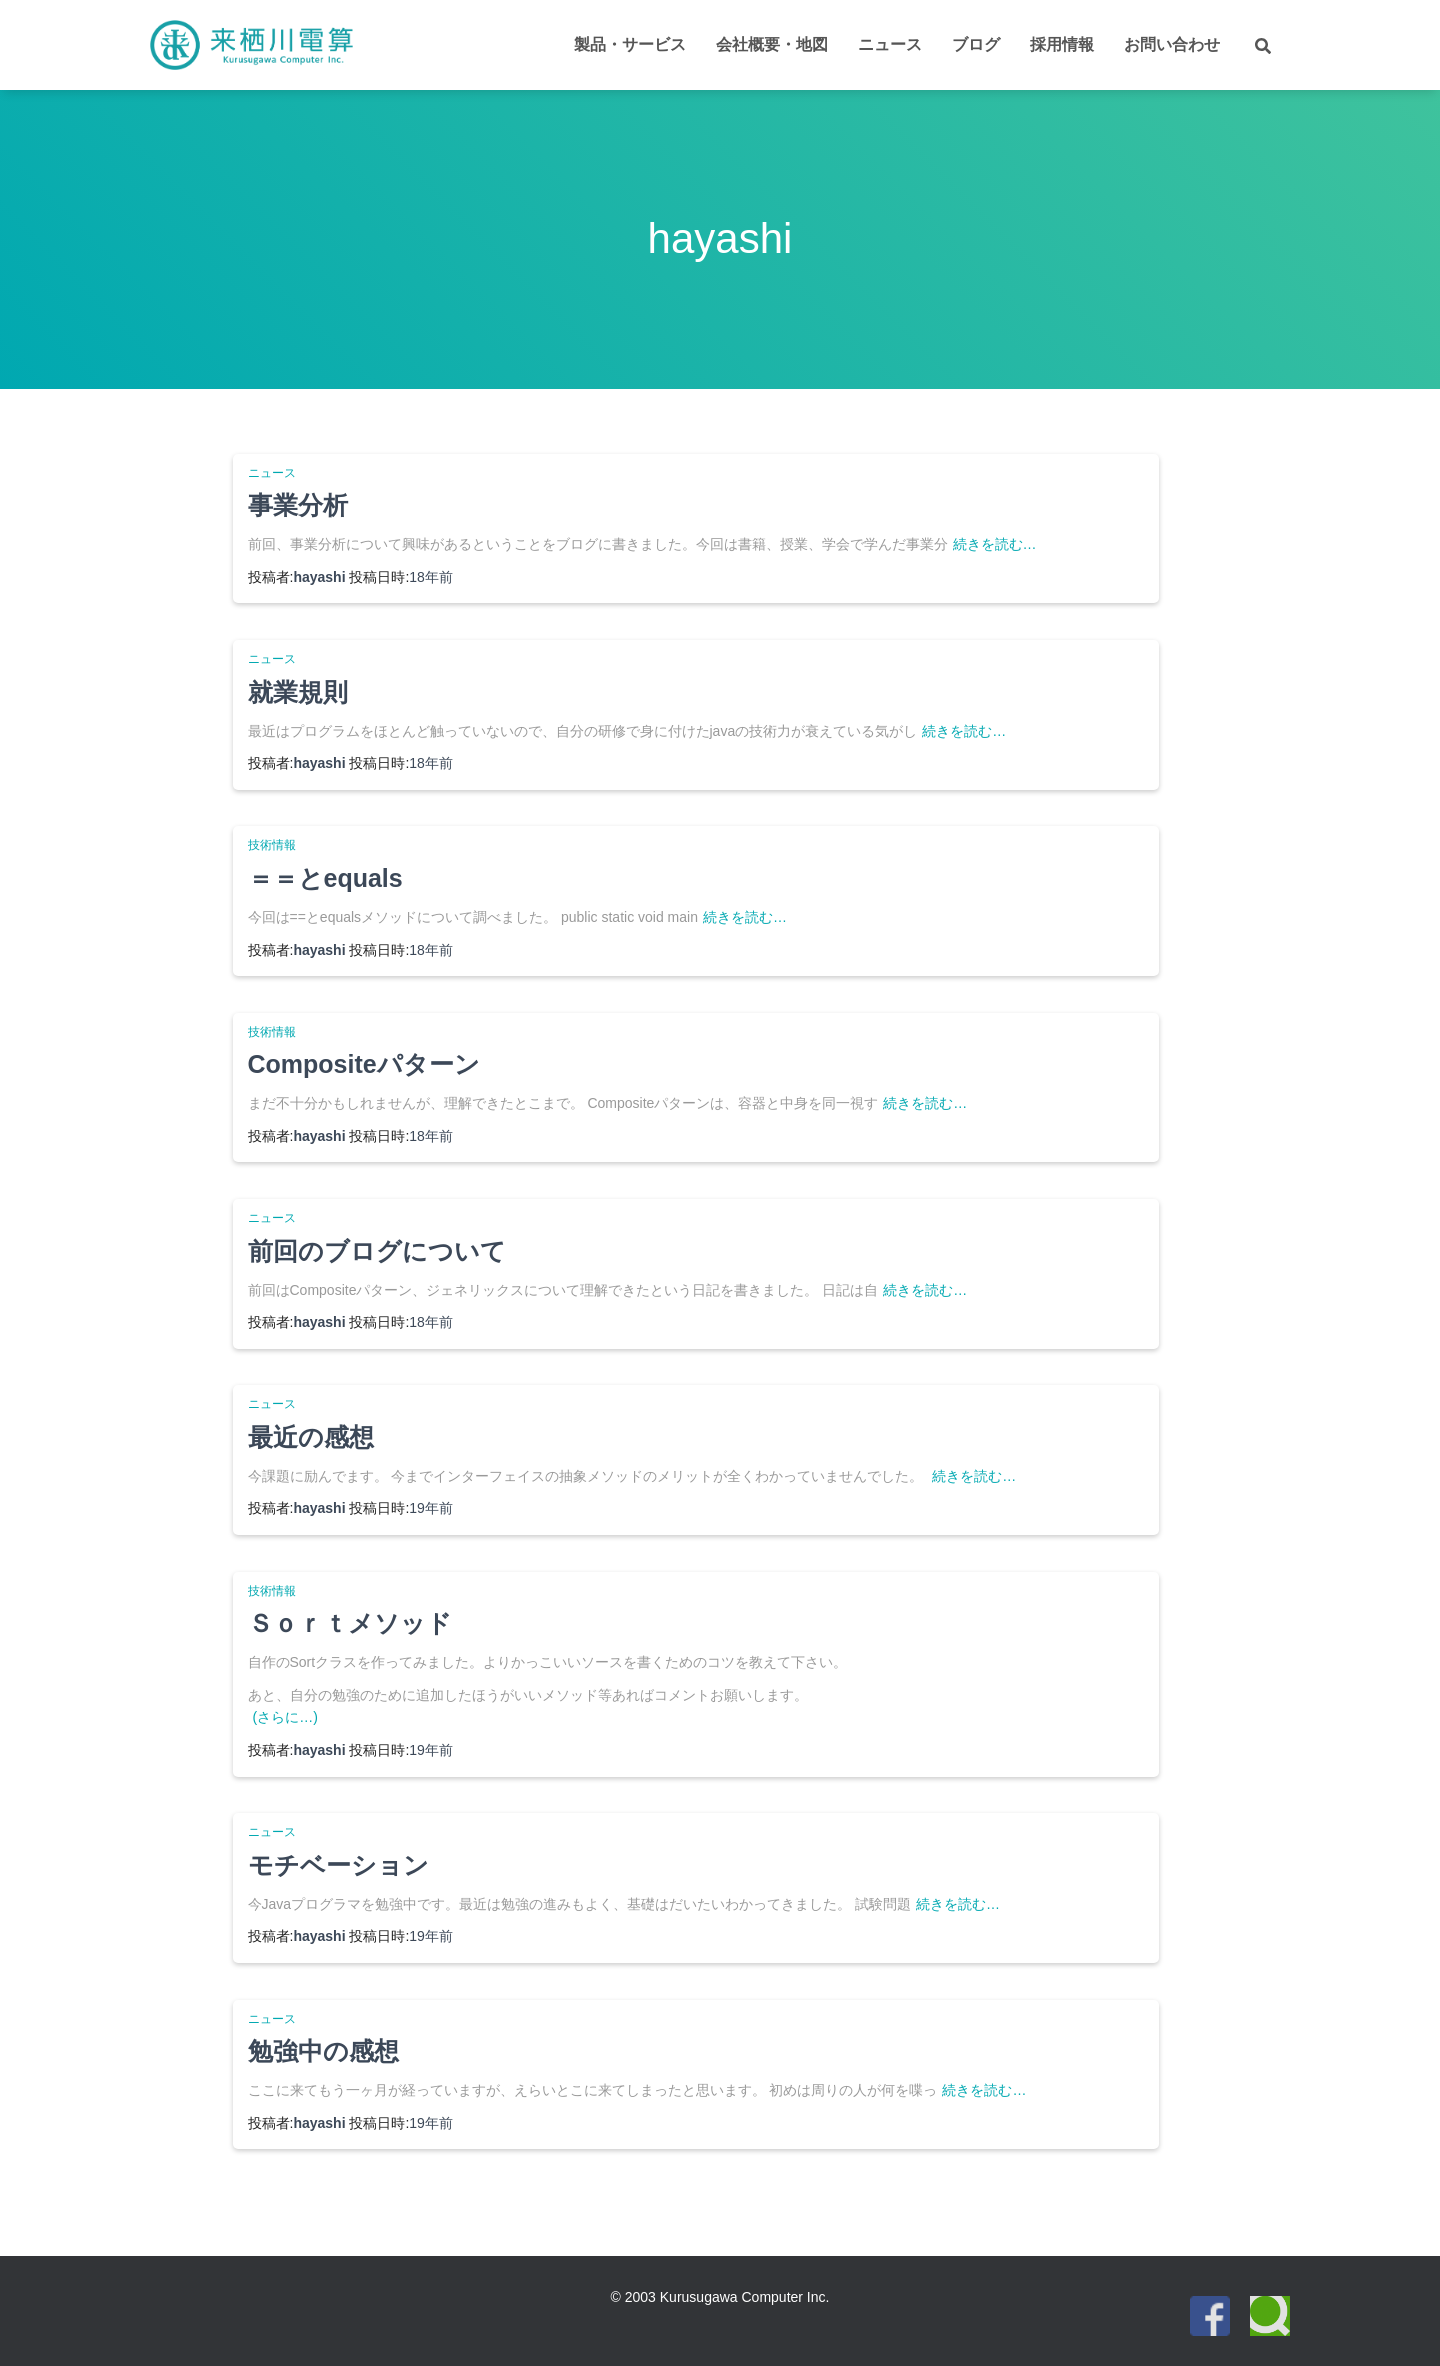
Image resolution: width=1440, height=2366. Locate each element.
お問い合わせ (1172, 44)
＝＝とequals (325, 878)
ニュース (890, 44)
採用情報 (1062, 44)
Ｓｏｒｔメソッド (350, 1623)
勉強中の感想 (323, 2051)
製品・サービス (630, 44)
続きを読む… (995, 544)
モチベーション (338, 1865)
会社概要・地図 (772, 44)
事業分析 (298, 505)
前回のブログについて (377, 1251)
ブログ (976, 44)
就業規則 (298, 692)
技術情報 (272, 845)
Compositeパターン (364, 1064)
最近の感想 (311, 1437)
